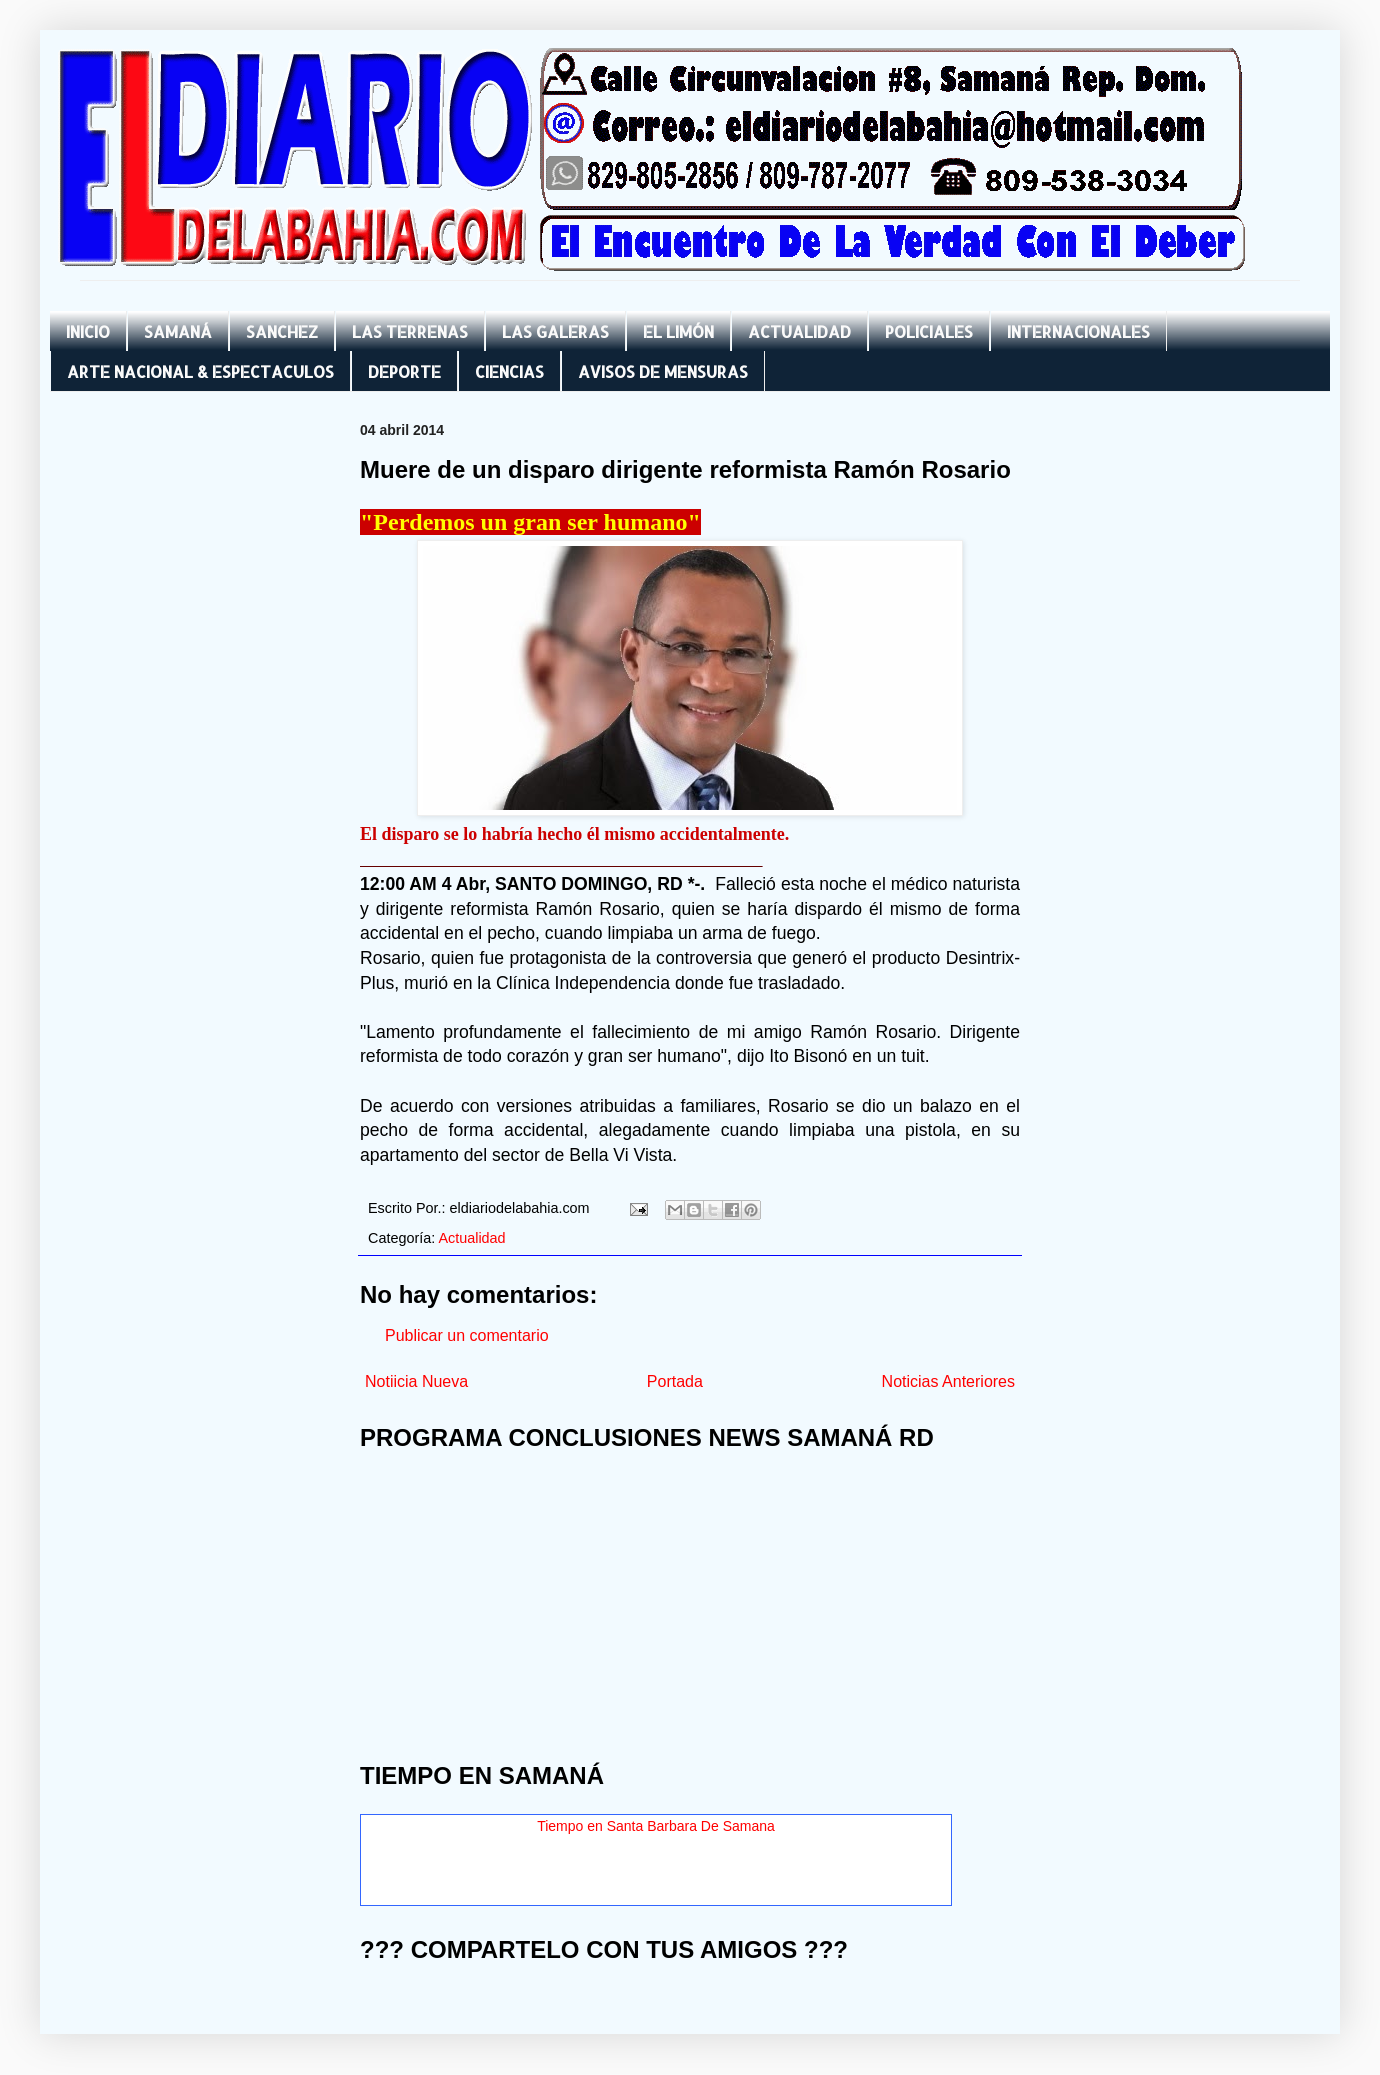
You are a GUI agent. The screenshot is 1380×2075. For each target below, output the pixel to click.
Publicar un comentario (467, 1335)
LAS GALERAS (555, 331)
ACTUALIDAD (799, 331)
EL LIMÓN (678, 331)
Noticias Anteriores (948, 1381)
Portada (675, 1381)
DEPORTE (404, 371)
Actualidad (471, 1238)
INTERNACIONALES (1078, 331)
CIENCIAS (509, 371)
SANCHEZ (282, 331)
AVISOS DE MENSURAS (663, 371)
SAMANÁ (178, 331)
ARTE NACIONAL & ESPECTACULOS (200, 371)
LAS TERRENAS (410, 331)
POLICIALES (929, 331)
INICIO (88, 331)
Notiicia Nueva (416, 1381)
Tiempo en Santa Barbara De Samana (656, 1826)
